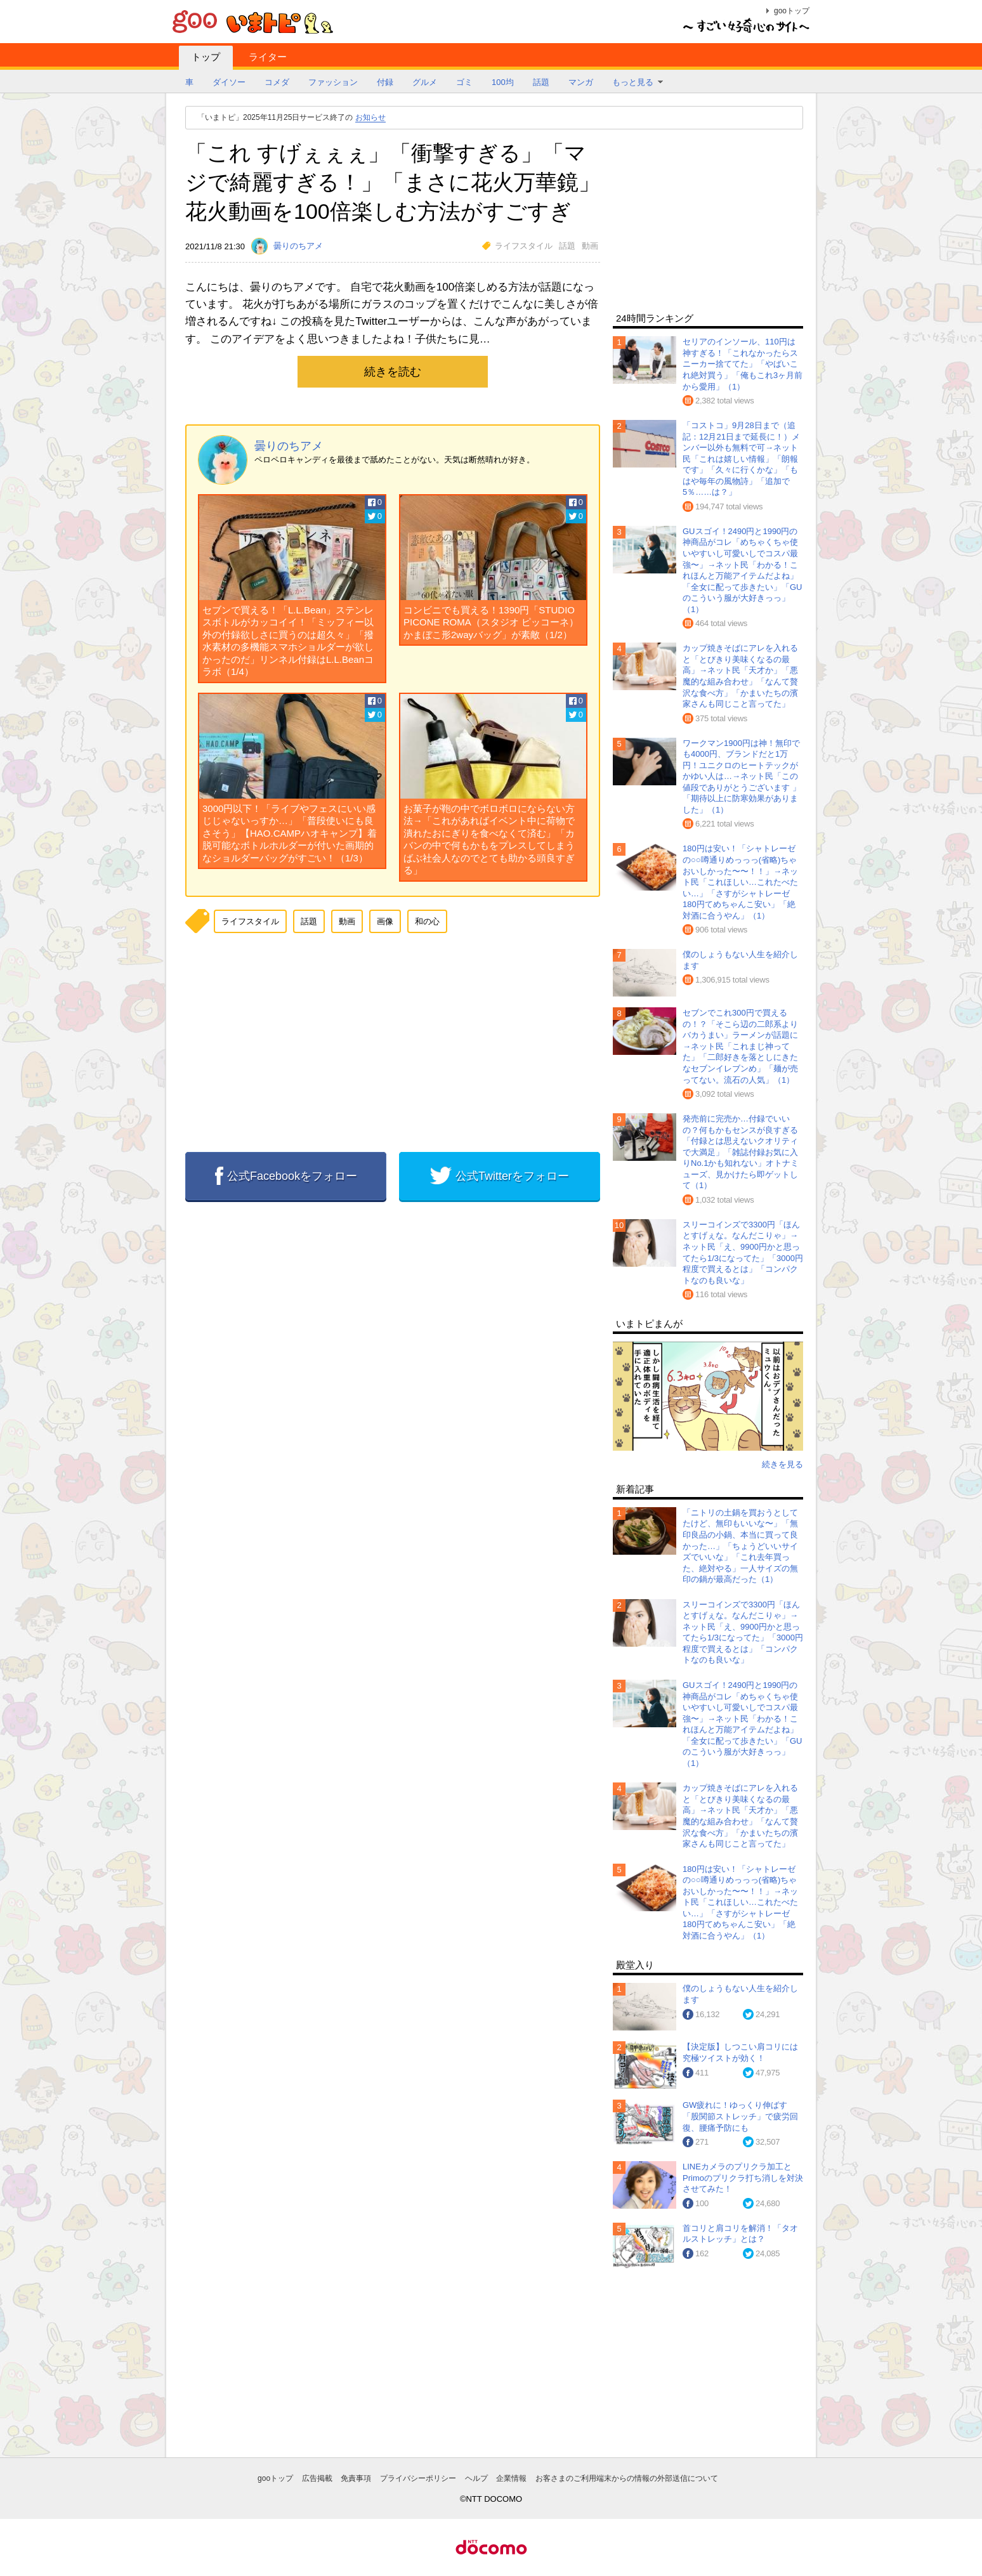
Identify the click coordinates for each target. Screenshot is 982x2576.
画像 (385, 921)
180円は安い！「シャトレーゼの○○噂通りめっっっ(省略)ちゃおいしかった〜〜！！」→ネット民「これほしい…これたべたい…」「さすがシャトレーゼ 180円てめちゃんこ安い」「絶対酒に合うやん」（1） (740, 882)
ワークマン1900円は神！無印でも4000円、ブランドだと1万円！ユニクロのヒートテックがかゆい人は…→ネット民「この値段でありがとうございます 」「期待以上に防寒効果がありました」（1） (742, 776)
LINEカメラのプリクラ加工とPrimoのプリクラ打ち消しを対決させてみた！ (743, 2178)
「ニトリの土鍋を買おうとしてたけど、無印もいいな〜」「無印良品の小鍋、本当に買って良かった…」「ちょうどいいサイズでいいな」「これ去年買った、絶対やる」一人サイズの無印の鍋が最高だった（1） (740, 1546)
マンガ (580, 82)
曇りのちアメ (288, 446)
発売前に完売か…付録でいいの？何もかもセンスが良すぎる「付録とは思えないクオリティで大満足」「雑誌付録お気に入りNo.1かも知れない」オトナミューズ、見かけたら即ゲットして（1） (741, 1152)
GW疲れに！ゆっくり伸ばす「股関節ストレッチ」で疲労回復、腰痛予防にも (740, 2116)
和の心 (427, 921)
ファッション (333, 82)
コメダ (277, 82)
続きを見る (782, 1464)
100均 (503, 82)
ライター (268, 56)
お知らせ (370, 117)
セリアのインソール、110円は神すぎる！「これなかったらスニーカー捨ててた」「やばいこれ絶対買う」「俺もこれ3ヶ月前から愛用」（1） (742, 364)
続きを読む (392, 371)
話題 (541, 82)
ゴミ (464, 82)
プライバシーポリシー (418, 2478)
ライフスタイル (524, 246)
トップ (206, 56)
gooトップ (791, 10)
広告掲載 (317, 2478)
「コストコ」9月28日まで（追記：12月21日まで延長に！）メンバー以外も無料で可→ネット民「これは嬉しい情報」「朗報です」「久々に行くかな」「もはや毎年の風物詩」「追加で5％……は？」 (741, 459)
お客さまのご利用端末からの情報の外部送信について (626, 2478)
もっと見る (632, 82)
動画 (590, 246)
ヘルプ (476, 2478)
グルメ (424, 82)
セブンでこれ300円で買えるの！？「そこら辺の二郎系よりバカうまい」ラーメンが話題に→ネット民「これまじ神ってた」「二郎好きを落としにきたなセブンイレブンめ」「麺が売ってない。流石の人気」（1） (740, 1046)
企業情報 (511, 2478)
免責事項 (356, 2478)
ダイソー (229, 82)
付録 (385, 82)
